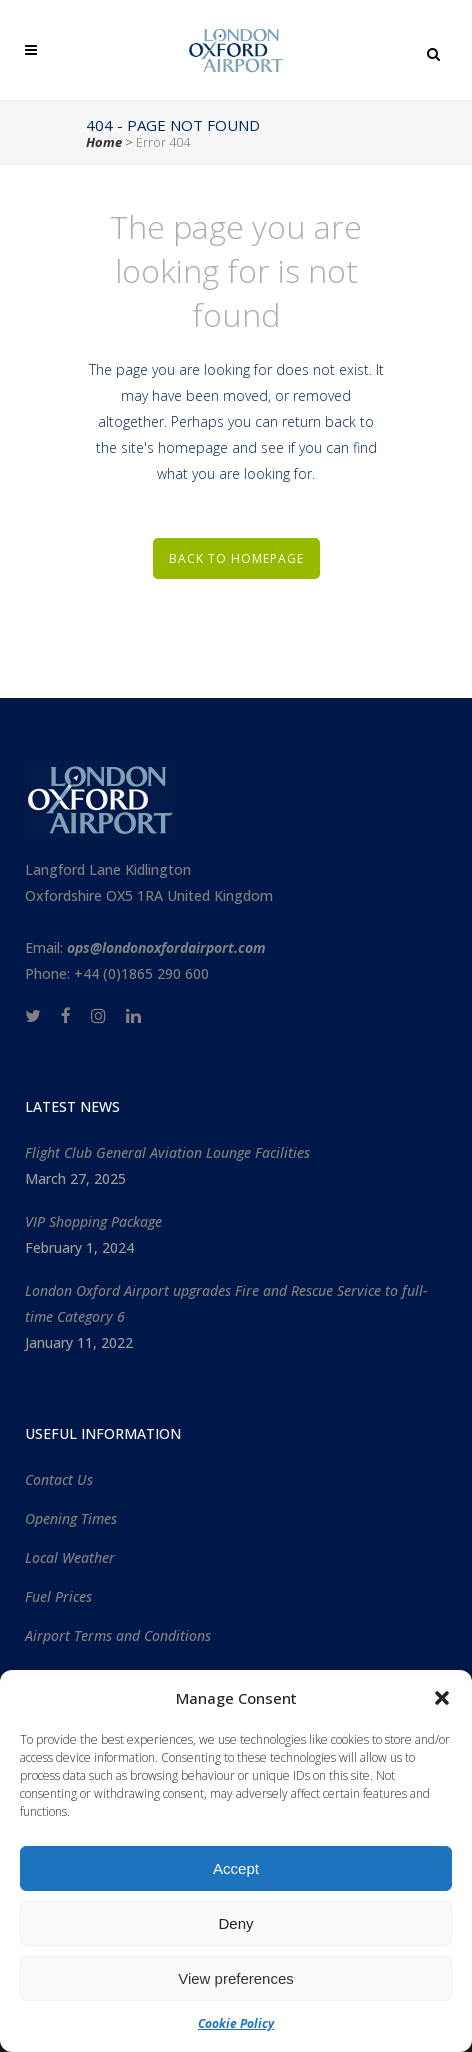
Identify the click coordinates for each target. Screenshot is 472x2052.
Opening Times (71, 1518)
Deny (235, 1923)
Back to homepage (236, 558)
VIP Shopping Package (93, 1221)
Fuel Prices (58, 1596)
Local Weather (70, 1557)
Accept (236, 1868)
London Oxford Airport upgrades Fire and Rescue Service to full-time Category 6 (226, 1303)
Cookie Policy (236, 2023)
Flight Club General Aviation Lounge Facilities (167, 1152)
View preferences (236, 1978)
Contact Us (59, 1479)
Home (104, 142)
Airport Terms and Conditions (118, 1635)
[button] (442, 1698)
